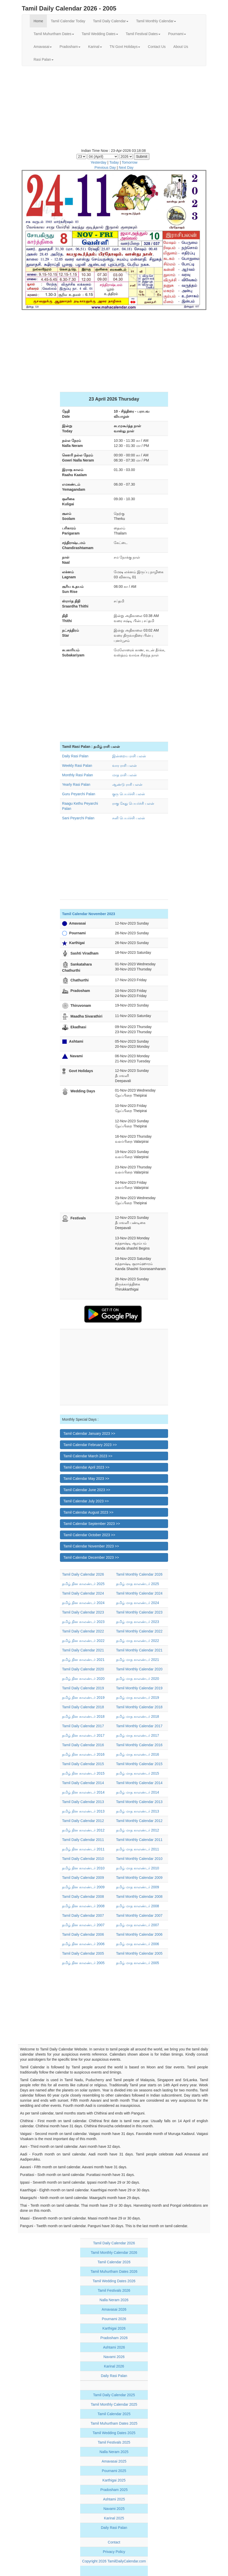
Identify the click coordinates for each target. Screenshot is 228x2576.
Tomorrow (129, 162)
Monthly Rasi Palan (77, 775)
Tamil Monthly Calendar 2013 (139, 1802)
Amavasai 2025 (114, 2461)
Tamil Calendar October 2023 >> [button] (89, 1535)
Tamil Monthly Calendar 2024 (139, 1593)
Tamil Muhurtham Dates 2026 (114, 2271)
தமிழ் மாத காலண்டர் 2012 (137, 1830)
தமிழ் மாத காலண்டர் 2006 (137, 1944)
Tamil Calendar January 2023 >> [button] (89, 1433)
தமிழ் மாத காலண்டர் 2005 (137, 1963)
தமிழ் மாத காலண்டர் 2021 (137, 1660)
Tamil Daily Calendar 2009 (83, 1878)
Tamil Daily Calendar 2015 (83, 1764)
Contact (114, 2542)
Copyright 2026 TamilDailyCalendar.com (114, 2561)
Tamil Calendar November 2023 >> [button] (91, 1546)
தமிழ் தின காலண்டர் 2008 (83, 1906)
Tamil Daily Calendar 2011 (83, 1840)
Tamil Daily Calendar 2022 (83, 1631)
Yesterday (99, 162)
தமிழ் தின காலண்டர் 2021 (83, 1660)
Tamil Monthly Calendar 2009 (139, 1878)
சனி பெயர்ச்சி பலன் (128, 818)
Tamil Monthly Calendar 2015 (139, 1764)
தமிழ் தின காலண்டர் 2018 (83, 1716)
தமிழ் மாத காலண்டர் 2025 (137, 1584)
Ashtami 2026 (114, 2347)
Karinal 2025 (114, 2518)
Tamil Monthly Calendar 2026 (139, 1574)
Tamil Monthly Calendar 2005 (139, 1953)
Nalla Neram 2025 (114, 2452)
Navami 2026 (114, 2357)
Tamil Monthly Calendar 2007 (139, 1915)
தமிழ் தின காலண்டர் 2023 (83, 1622)
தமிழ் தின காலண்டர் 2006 (83, 1944)
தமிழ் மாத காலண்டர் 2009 (137, 1887)
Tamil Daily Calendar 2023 (83, 1612)
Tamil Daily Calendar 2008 (83, 1896)
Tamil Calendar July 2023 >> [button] (86, 1501)
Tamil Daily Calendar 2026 (83, 1574)
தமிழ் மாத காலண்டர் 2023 (137, 1622)
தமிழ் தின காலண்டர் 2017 (83, 1735)
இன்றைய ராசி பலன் (129, 756)
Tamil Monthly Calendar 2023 (139, 1612)
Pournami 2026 (114, 2319)
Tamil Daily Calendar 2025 (114, 2395)
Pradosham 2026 (114, 2338)
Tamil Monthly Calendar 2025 (114, 2404)
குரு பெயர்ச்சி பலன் (128, 794)
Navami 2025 (114, 2509)
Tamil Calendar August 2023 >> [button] (88, 1512)
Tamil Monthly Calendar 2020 (139, 1669)
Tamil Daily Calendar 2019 (83, 1688)
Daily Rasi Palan (75, 756)
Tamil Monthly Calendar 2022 (139, 1631)
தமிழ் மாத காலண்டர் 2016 (137, 1754)
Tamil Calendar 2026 (114, 2262)
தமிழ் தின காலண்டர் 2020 (83, 1679)
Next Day (126, 167)
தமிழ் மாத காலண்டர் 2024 (137, 1603)
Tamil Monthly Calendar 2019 (139, 1688)
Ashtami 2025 (114, 2499)
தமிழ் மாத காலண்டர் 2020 (137, 1679)
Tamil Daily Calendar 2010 (83, 1859)
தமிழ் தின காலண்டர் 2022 (83, 1641)
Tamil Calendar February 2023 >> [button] (90, 1445)
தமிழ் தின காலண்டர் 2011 (83, 1849)
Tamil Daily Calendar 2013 (83, 1802)
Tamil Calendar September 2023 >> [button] (91, 1524)
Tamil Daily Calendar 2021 (83, 1650)
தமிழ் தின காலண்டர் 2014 (83, 1792)
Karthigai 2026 (114, 2328)
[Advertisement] (114, 107)
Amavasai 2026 (114, 2309)
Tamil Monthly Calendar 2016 (139, 1745)
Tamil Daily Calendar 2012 (83, 1821)
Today (114, 162)
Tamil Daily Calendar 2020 (83, 1669)
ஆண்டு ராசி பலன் (127, 784)
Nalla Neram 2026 (114, 2300)
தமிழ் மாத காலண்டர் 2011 (137, 1849)
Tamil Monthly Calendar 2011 (139, 1840)
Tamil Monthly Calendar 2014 (139, 1783)
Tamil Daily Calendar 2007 (83, 1915)
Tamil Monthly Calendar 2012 (139, 1821)
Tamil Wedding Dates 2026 (113, 2281)
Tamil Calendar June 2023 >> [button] (86, 1490)
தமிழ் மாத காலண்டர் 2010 (137, 1868)
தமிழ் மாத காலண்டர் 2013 (137, 1811)
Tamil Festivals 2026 (114, 2290)
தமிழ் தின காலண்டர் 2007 (83, 1925)
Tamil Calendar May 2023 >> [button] (86, 1479)
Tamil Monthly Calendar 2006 (139, 1934)
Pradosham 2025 (114, 2490)
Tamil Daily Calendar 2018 (83, 1707)
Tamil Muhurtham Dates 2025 (114, 2423)
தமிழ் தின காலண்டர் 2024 (83, 1603)
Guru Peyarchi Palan (78, 794)
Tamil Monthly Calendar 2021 (139, 1650)
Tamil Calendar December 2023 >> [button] (91, 1557)
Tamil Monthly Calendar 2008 (139, 1896)
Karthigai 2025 (114, 2480)
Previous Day (105, 167)
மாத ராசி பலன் (124, 775)
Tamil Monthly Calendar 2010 (139, 1859)
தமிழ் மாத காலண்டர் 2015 (137, 1773)
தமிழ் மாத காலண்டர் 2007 (137, 1925)
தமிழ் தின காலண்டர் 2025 (83, 1584)
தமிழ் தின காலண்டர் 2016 (83, 1754)
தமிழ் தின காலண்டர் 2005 (83, 1963)
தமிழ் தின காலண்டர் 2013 (83, 1811)
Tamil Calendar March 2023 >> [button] (87, 1456)
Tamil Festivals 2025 (114, 2442)
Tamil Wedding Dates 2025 (113, 2433)
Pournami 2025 (114, 2471)
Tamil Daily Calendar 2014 (83, 1783)
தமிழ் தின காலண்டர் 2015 (83, 1773)
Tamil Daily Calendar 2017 (83, 1726)
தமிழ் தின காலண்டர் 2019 (83, 1697)
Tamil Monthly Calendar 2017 (139, 1726)
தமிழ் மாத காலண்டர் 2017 (137, 1735)
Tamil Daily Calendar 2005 (83, 1953)
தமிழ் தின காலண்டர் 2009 (83, 1887)
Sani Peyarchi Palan (78, 818)
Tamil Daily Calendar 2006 (83, 1934)
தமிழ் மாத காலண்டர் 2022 (137, 1641)
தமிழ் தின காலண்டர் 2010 (83, 1868)
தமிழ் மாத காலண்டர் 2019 (137, 1697)
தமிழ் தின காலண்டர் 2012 (83, 1830)
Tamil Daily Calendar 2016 (83, 1745)
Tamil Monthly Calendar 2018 (139, 1707)
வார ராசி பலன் (124, 765)
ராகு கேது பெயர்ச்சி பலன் (133, 803)
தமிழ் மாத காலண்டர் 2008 (137, 1906)
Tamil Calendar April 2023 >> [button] (86, 1467)
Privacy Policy (114, 2552)
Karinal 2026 (114, 2366)
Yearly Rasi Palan (76, 784)
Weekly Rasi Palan (77, 765)
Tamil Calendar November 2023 (88, 914)
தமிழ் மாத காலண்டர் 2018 (137, 1716)
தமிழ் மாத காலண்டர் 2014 (137, 1792)
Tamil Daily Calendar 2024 (83, 1593)
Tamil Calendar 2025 (114, 2414)
